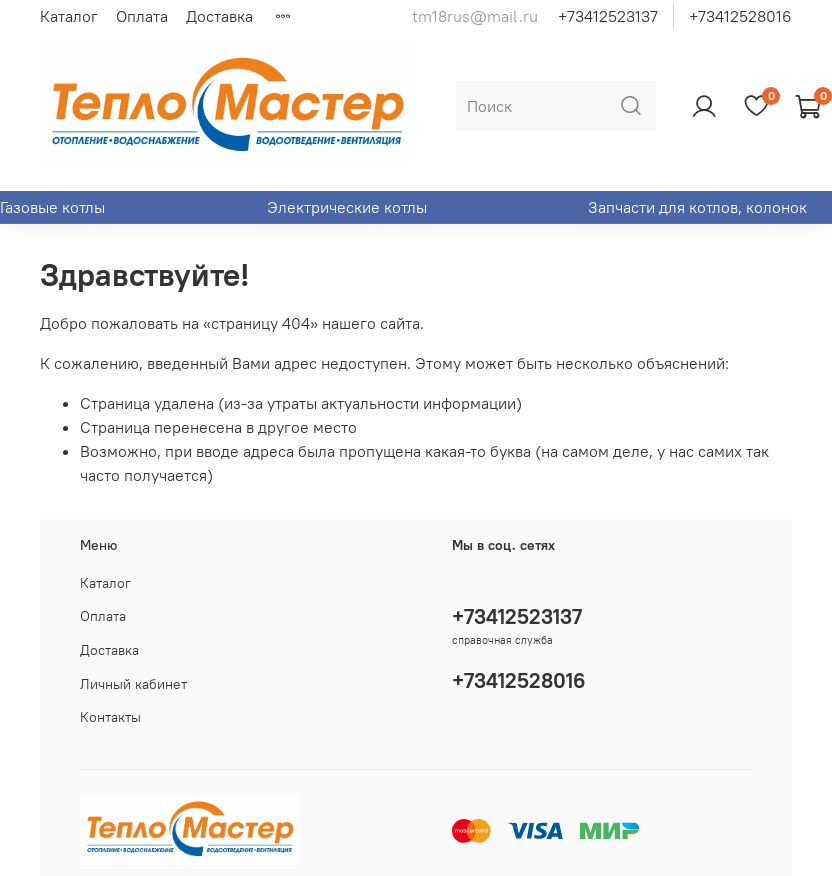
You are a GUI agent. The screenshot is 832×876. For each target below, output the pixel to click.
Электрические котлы (347, 207)
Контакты (110, 717)
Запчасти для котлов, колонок (697, 207)
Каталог (69, 16)
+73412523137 (608, 16)
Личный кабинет (133, 684)
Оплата (142, 16)
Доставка (219, 16)
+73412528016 (740, 16)
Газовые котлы (52, 207)
